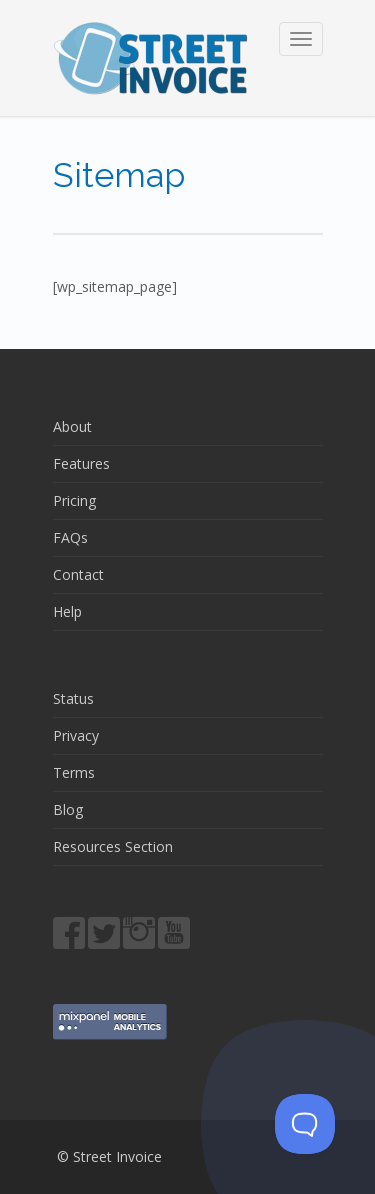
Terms (74, 772)
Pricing (74, 500)
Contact (78, 574)
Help (67, 611)
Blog (68, 809)
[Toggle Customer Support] (305, 1124)
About (72, 426)
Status (73, 698)
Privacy (76, 735)
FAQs (70, 537)
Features (81, 463)
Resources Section (113, 846)
